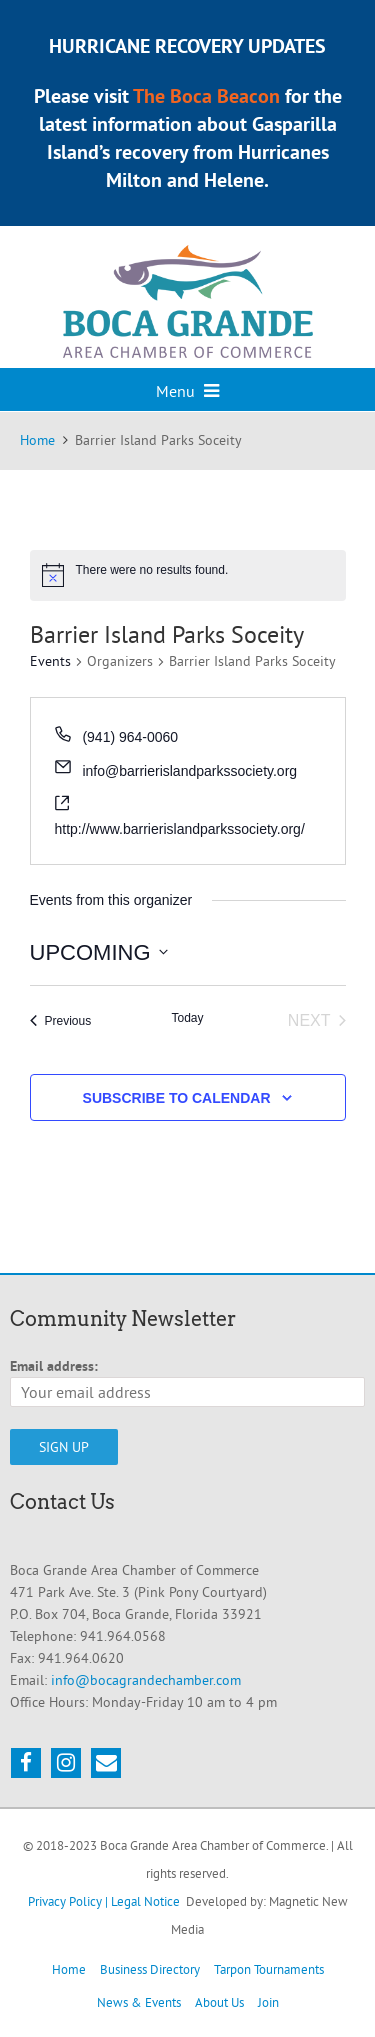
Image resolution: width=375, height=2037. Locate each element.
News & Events (139, 2002)
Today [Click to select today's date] (187, 1018)
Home (69, 1969)
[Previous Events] (61, 1021)
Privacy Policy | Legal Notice (104, 1901)
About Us (219, 2002)
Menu (187, 391)
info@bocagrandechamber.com (146, 1680)
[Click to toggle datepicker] (99, 952)
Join (268, 2002)
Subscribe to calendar (177, 1098)
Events (50, 661)
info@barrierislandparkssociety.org (189, 771)
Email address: (54, 1366)
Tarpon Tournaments (269, 1969)
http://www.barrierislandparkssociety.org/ (180, 829)
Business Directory (150, 1969)
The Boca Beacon (206, 96)
